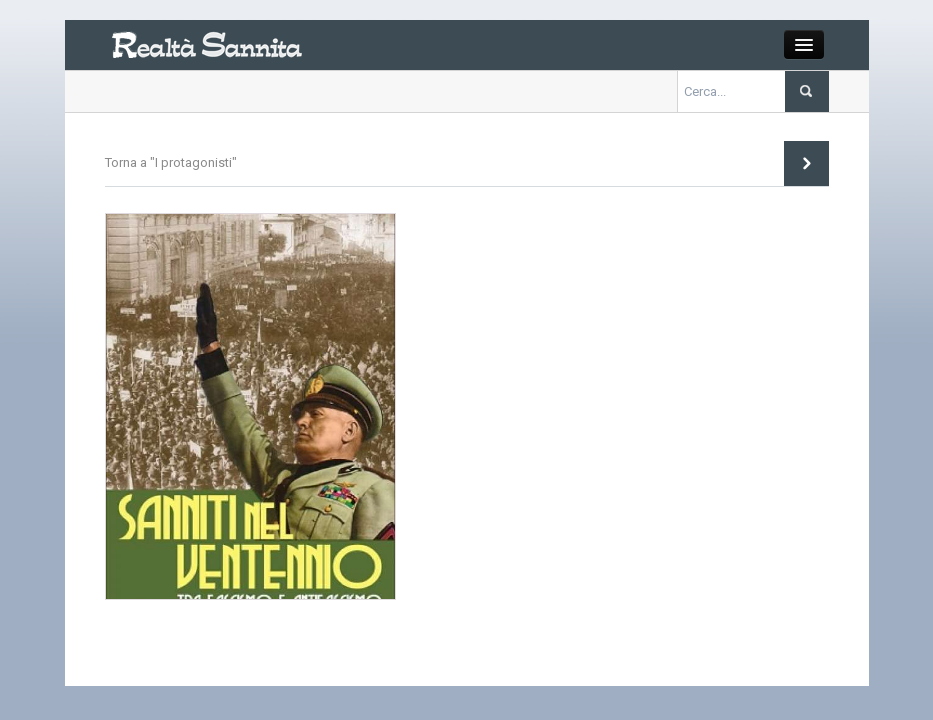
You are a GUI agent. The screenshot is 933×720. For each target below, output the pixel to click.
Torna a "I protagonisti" (171, 162)
